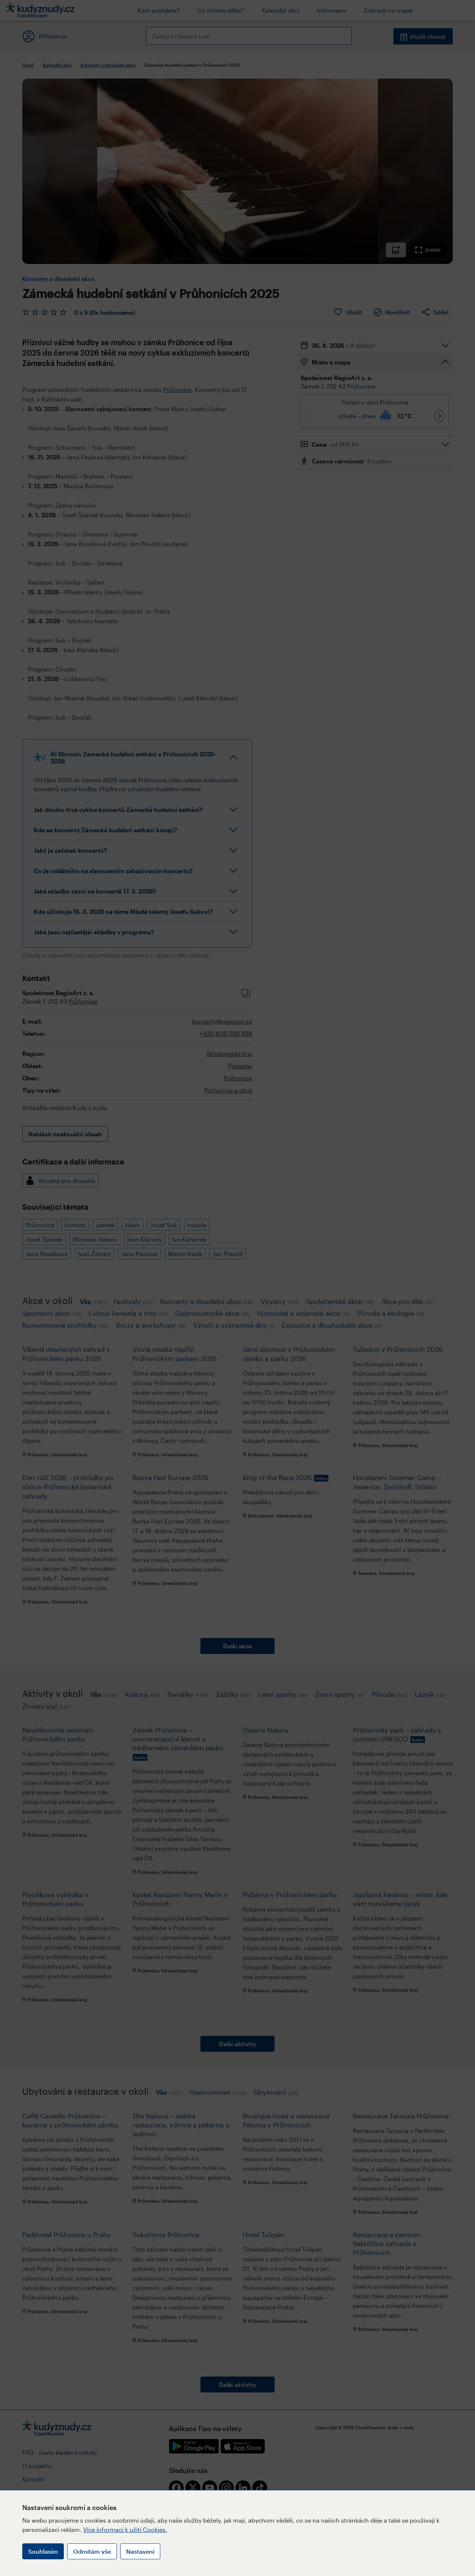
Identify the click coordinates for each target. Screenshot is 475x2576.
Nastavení (140, 2551)
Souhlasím (43, 2551)
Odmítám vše (92, 2551)
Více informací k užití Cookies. (125, 2529)
